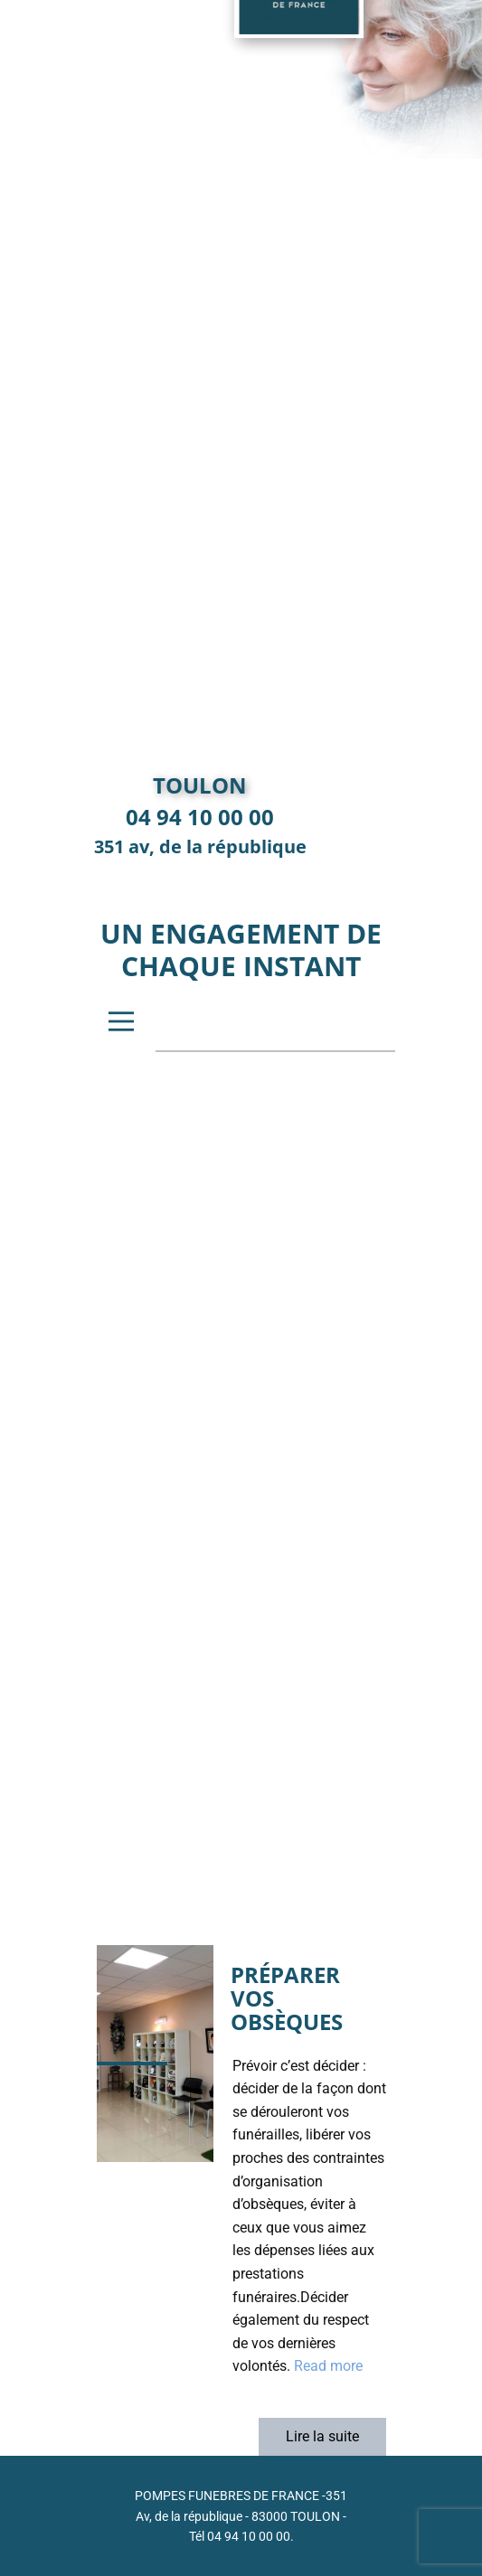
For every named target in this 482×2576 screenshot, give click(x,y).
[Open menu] (121, 1021)
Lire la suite (322, 2436)
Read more (328, 2365)
